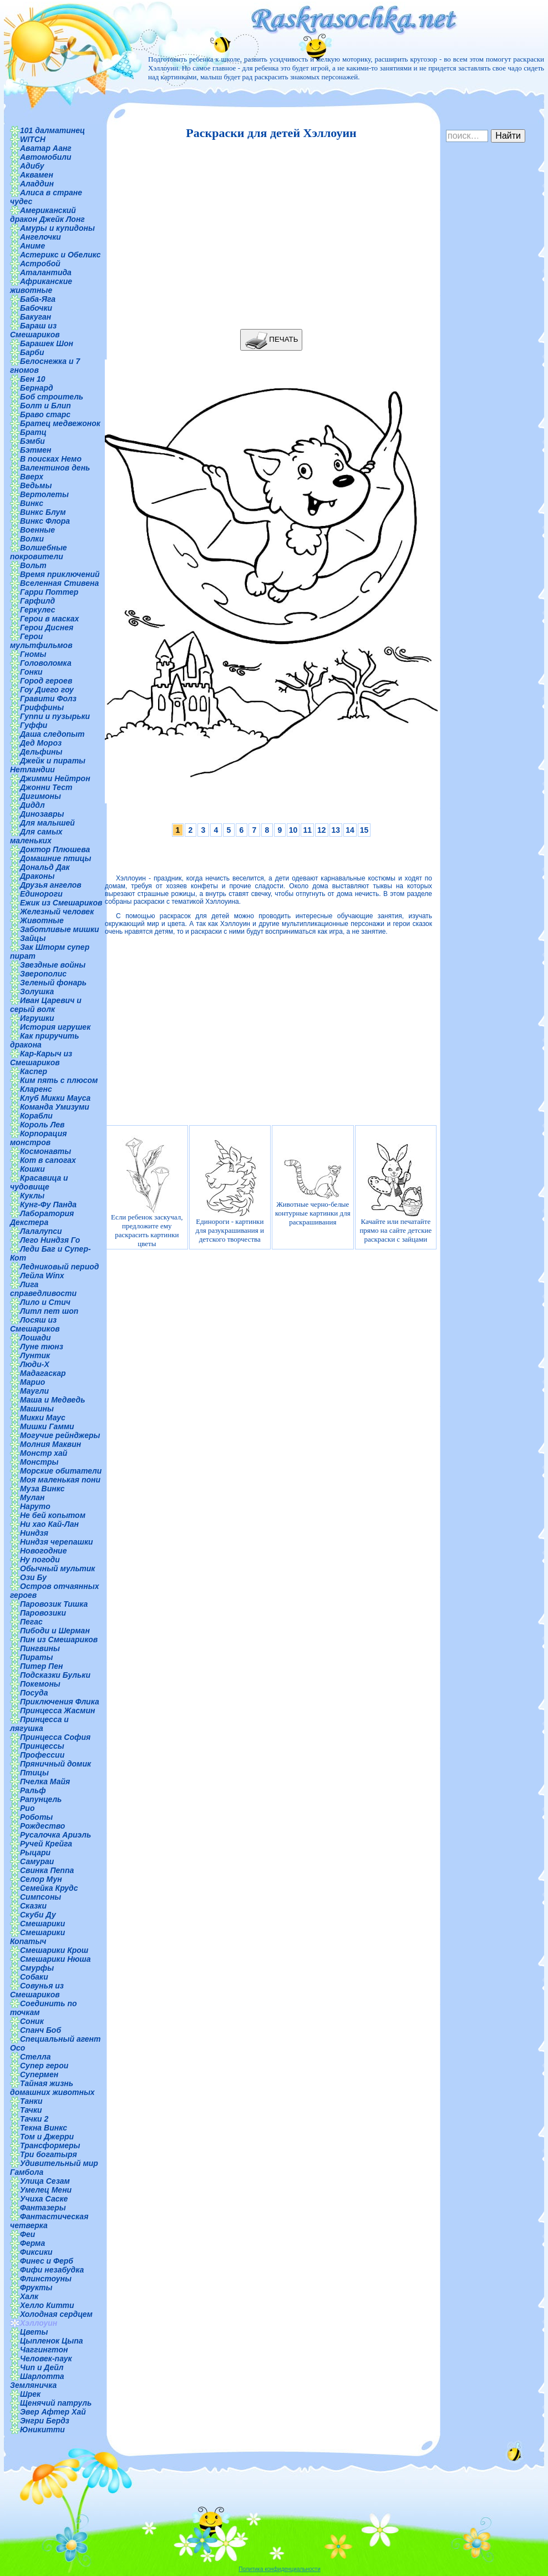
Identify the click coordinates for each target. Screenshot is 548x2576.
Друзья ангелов (51, 884)
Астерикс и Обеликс (60, 254)
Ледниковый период (59, 1266)
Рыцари (35, 1852)
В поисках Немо (51, 458)
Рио (27, 1808)
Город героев (46, 680)
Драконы (37, 876)
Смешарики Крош (54, 1950)
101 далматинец (52, 130)
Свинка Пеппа (47, 1870)
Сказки (33, 1905)
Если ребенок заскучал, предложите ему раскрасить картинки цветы (146, 1191)
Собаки (34, 1976)
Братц (33, 432)
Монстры (39, 1461)
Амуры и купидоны (57, 228)
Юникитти (42, 2429)
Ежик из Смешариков (61, 902)
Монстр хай (43, 1453)
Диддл (32, 805)
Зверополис (43, 973)
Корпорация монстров (38, 1138)
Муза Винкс (42, 1488)
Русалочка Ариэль (55, 1834)
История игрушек (55, 1027)
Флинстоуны (46, 2278)
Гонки (31, 671)
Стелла (35, 2056)
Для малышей (47, 822)
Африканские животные (41, 286)
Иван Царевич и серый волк (46, 1005)
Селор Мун (41, 1879)
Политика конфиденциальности (280, 2569)
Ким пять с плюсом (59, 1080)
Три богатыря (48, 2154)
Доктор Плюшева (55, 849)
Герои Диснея (46, 627)
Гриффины (42, 707)
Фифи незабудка (52, 2269)
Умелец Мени (46, 2189)
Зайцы (32, 938)
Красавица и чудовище (39, 1182)
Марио (32, 1382)
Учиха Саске (44, 2198)
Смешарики (42, 1923)
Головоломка (46, 663)
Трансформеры (50, 2145)
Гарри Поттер (49, 592)
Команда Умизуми (54, 1106)
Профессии (42, 1754)
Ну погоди (40, 1559)
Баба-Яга (37, 299)
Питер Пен (41, 1666)
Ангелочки (40, 236)
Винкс (31, 503)
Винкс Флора (45, 521)
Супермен (39, 2074)
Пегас (31, 1621)
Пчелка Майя (45, 1781)
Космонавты (45, 1151)
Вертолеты (44, 494)
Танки (31, 2101)
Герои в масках (49, 618)
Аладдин (37, 183)
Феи (27, 2234)
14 (350, 830)
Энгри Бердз (44, 2420)
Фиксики (36, 2252)
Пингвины (40, 1648)
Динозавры (42, 813)
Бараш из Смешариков (35, 330)
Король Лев (42, 1124)
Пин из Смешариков (59, 1639)
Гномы (33, 654)
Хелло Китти (47, 2305)
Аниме (32, 245)
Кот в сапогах (48, 1160)
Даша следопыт (52, 734)
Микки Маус (42, 1417)
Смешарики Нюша (55, 1959)
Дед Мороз (41, 742)
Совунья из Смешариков (37, 1990)
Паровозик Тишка (54, 1604)
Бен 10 (32, 378)
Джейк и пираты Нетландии (47, 765)
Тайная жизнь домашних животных (52, 2088)
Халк (29, 2296)
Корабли (36, 1115)
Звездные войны (52, 964)
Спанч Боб (40, 2030)
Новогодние (43, 1550)
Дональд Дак (45, 867)
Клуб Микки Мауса (55, 1098)
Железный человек (57, 911)
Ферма (32, 2243)
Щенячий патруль (56, 2402)
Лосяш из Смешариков (35, 1324)
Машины (37, 1408)
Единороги (41, 893)
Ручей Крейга (46, 1843)
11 (307, 830)
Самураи (37, 1861)
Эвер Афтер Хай (53, 2411)
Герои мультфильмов (41, 641)
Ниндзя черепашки (56, 1541)
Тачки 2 (34, 2118)
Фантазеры (43, 2207)
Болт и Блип (45, 405)
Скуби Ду (38, 1914)
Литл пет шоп (49, 1311)
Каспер (33, 1071)
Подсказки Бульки (55, 1675)
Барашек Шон (46, 343)
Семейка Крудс (49, 1888)
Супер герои (44, 2065)
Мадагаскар (43, 1373)
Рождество (42, 1825)
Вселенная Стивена (59, 583)
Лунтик (35, 1355)
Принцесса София (55, 1737)
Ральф (33, 1790)
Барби (32, 352)
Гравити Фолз (48, 698)
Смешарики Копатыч (37, 1937)
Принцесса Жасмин (57, 1710)
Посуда (34, 1692)
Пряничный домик (55, 1763)
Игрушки (37, 1018)
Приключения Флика (59, 1701)
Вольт (33, 565)
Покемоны (40, 1683)
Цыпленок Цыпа (51, 2340)
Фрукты (36, 2287)
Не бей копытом (52, 1515)
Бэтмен (36, 450)
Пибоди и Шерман (55, 1630)
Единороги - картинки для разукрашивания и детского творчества (230, 1191)
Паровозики (43, 1612)
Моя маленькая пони (60, 1479)
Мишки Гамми (47, 1426)
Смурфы (37, 1967)
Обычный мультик (57, 1568)
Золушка (37, 991)
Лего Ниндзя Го (50, 1240)
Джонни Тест (46, 787)
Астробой (40, 263)
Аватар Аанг (46, 148)
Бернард (36, 387)
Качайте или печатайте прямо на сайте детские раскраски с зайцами (395, 1191)
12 (321, 830)
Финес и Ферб (46, 2260)
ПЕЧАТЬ (271, 340)
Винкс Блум (43, 512)
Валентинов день (55, 467)
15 (364, 830)
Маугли (34, 1390)
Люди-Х (34, 1364)
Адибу (32, 165)
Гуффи (33, 725)
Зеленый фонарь (53, 982)
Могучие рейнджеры (60, 1435)
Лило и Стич (45, 1302)
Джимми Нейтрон (55, 778)
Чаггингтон (44, 2349)
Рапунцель (41, 1799)
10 (293, 830)
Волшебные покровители (38, 552)
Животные (42, 920)
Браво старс (45, 414)
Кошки (32, 1169)
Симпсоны (40, 1896)
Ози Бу (33, 1577)
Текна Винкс (43, 2127)
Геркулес (37, 609)
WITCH (32, 139)
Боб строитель (51, 396)
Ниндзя (34, 1533)
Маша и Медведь (52, 1399)
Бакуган (35, 316)
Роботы (36, 1817)
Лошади (35, 1337)
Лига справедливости (43, 1289)
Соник (32, 2021)
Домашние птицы (56, 858)
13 (336, 830)
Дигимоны (40, 796)
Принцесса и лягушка (39, 1724)
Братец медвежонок (60, 423)
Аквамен (36, 174)
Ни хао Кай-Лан (49, 1524)
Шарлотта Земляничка (37, 2381)
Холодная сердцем (56, 2314)
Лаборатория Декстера (42, 1218)
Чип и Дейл (42, 2367)
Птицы (34, 1772)
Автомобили (46, 157)
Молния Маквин (50, 1444)
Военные (37, 529)
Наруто (35, 1506)
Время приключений (59, 574)
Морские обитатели (61, 1470)
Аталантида (46, 272)
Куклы (32, 1195)
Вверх (31, 476)
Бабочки (36, 307)
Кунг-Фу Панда (48, 1204)
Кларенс (36, 1089)
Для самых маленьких (36, 836)
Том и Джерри (47, 2136)
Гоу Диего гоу (47, 689)
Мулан (32, 1497)
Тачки (31, 2110)
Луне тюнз (41, 1346)
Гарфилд (37, 600)
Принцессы (42, 1746)
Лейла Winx (42, 1275)
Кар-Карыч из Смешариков (41, 1058)
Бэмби (32, 441)
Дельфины (41, 751)
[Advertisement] (268, 234)
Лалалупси (41, 1231)
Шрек (30, 2394)
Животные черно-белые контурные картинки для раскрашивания (313, 1191)
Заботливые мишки (59, 929)
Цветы (34, 2331)
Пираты (36, 1657)
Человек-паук (46, 2358)
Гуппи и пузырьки (55, 716)
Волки (32, 538)
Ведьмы (36, 485)
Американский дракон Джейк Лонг (47, 215)
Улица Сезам (45, 2181)
